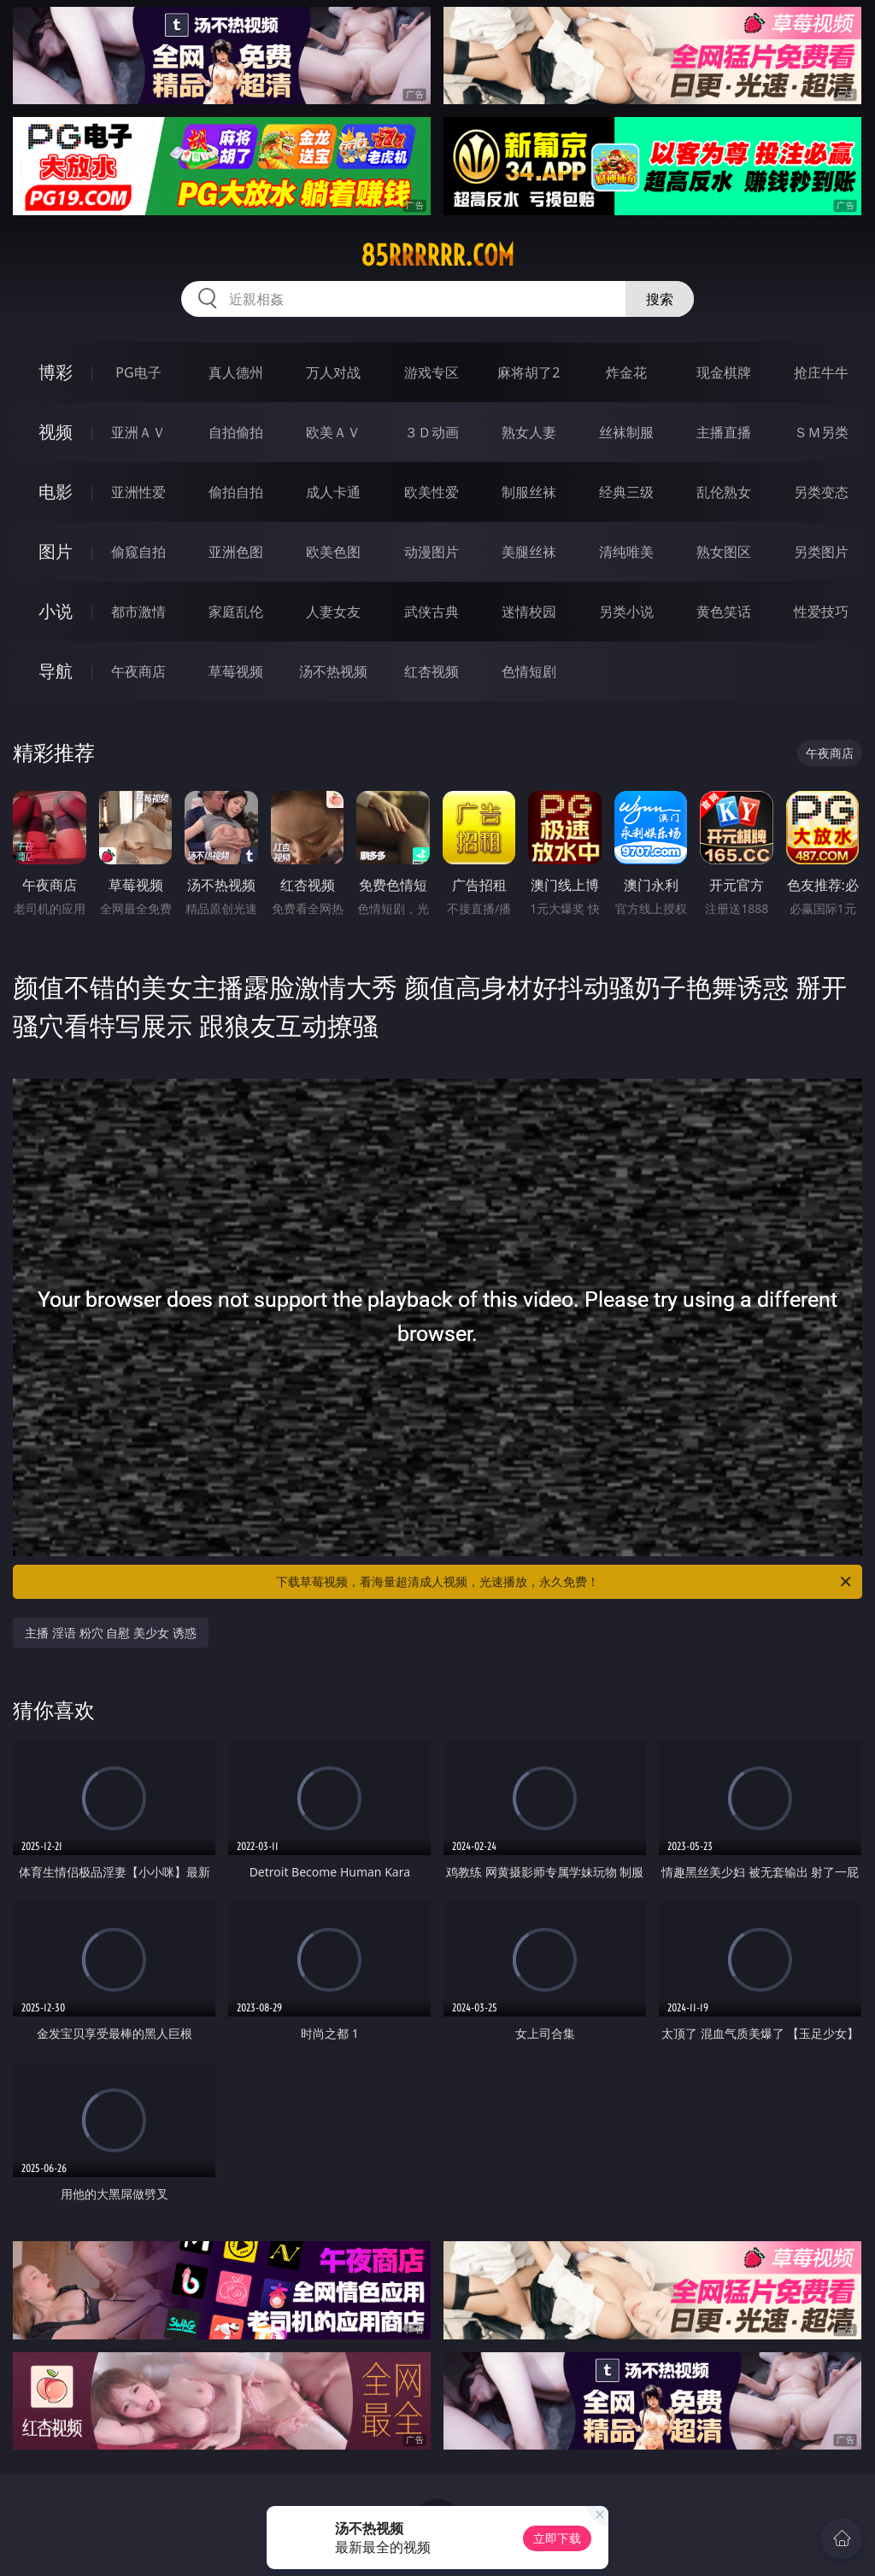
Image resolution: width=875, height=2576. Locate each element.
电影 (55, 491)
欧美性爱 (431, 492)
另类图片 (821, 551)
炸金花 (626, 372)
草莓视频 (235, 671)
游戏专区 (431, 372)
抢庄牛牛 (821, 372)
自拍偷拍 (235, 432)
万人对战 (333, 372)
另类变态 (821, 492)
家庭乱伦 (235, 611)
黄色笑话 (723, 611)
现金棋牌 (723, 372)
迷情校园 (529, 611)
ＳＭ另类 (821, 432)
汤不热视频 (333, 671)
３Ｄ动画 (431, 432)
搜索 (659, 299)
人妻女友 (333, 611)
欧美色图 (333, 551)
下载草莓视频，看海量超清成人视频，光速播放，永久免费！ (565, 1582)
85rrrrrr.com (437, 255)
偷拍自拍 (235, 492)
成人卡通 (333, 492)
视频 (55, 431)
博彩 (55, 371)
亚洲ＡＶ (138, 432)
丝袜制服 (626, 432)
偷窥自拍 (138, 551)
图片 (55, 551)
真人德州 (235, 372)
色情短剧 (529, 671)
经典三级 (626, 492)
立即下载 (557, 2538)
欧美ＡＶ (333, 432)
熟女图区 (723, 551)
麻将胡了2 (528, 372)
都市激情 (138, 611)
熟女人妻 (529, 432)
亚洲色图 (235, 551)
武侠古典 (431, 611)
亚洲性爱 (138, 492)
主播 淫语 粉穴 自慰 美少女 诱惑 (110, 1633)
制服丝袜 (529, 492)
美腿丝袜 (529, 551)
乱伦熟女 (723, 492)
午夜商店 (138, 671)
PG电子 (138, 372)
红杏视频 (431, 671)
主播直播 (723, 432)
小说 (55, 611)
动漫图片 (431, 551)
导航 (55, 670)
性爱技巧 (821, 611)
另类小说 (626, 611)
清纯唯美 (626, 551)
